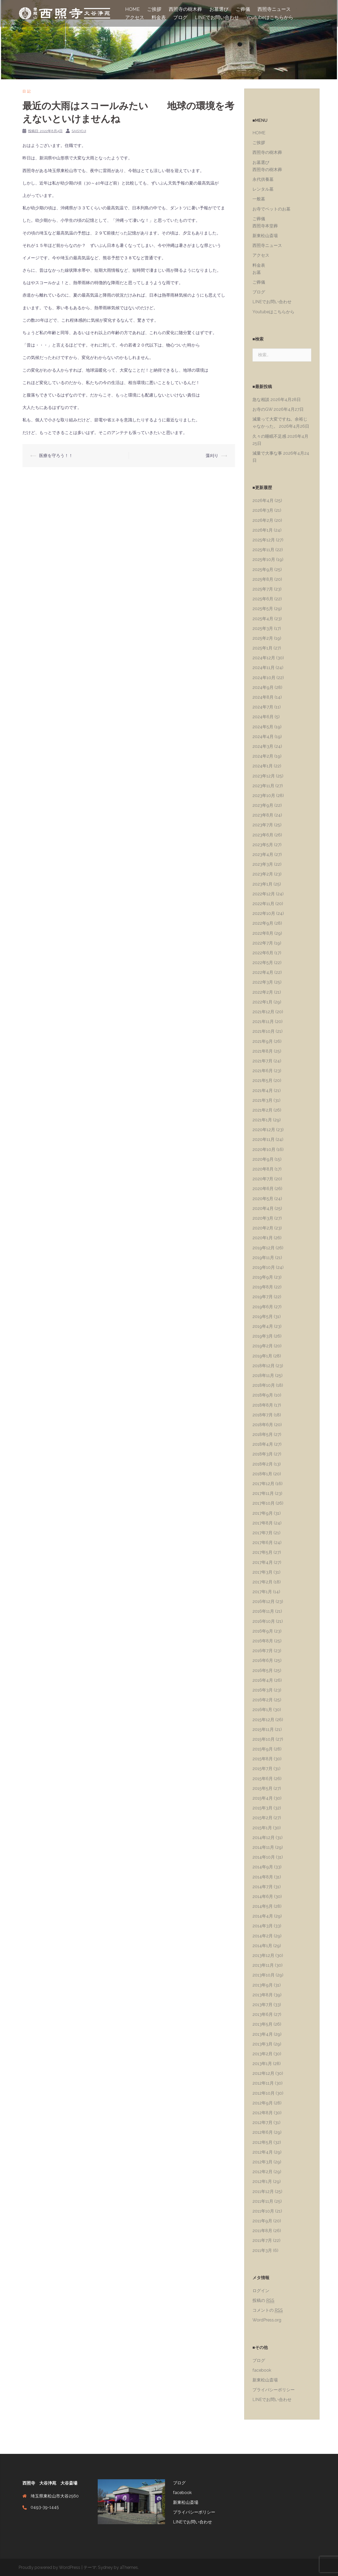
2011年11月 (262, 2201)
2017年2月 (262, 1581)
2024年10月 (263, 677)
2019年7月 (262, 1296)
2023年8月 (262, 815)
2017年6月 (262, 1542)
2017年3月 (262, 1572)
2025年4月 (262, 618)
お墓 (256, 272)
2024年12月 (263, 657)
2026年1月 (262, 530)
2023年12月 (263, 775)
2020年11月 (263, 1139)
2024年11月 (263, 667)
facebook (261, 2370)
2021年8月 (262, 1051)
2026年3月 (262, 510)
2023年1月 (262, 884)
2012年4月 (262, 2152)
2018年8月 (262, 1405)
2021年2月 (262, 1110)
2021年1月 (262, 1119)
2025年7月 (262, 589)
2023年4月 (262, 854)
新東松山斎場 (265, 235)
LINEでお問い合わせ (217, 17)
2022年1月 (262, 1001)
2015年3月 (262, 1807)
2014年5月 (262, 1906)
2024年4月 (263, 736)
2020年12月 (263, 1129)
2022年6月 (262, 952)
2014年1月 (262, 1945)
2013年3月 (262, 2044)
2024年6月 (263, 716)
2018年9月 (262, 1395)
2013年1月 (262, 2063)
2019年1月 (262, 1355)
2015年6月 (262, 1778)
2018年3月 (262, 1454)
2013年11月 (263, 1965)
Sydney (105, 2567)
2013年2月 (262, 2053)
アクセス (134, 17)
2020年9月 (263, 1159)
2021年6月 (262, 1070)
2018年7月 (262, 1414)
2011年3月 (262, 2250)
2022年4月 (262, 972)
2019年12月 (263, 1247)
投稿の (263, 2300)
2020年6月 (263, 1188)
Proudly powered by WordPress (49, 2567)
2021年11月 (263, 1021)
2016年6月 (262, 1660)
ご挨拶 (154, 9)
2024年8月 (263, 697)
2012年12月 (263, 2073)
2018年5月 (262, 1434)
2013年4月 (262, 2034)
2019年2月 (262, 1345)
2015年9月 (262, 1749)
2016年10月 (263, 1621)
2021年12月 (263, 1011)
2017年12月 (263, 1483)
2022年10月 (263, 913)
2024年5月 (262, 726)
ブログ (180, 17)
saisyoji (79, 131)
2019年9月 (262, 1277)
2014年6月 (262, 1896)
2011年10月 (263, 2211)
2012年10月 (263, 2093)
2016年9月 (262, 1631)
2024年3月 (262, 746)
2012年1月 (262, 2181)
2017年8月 (262, 1523)
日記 (27, 91)
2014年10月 (263, 1857)
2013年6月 (262, 2014)
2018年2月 (262, 1464)
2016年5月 (262, 1670)
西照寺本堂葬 (265, 225)
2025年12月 (263, 539)
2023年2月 (262, 874)
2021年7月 (262, 1060)
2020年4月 (263, 1208)
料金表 (159, 17)
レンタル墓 (263, 189)
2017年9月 (262, 1513)
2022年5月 (262, 962)
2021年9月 (262, 1041)
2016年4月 (262, 1680)
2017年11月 (263, 1493)
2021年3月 (262, 1100)
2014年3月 (262, 1925)
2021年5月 (262, 1080)
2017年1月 (262, 1591)
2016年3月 (262, 1690)
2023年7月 (262, 824)
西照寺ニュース (274, 9)
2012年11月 (263, 2083)
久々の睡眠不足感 (269, 436)
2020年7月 (262, 1178)
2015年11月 (263, 1729)
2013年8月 (262, 1994)
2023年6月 (262, 834)
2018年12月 (263, 1365)
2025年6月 (262, 598)
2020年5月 (262, 1198)
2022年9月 (262, 923)
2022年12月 (263, 893)
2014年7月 (262, 1886)
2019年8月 (262, 1286)
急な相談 (260, 399)
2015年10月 (263, 1739)
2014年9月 (262, 1866)
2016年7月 (262, 1650)
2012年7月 (262, 2122)
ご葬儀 (243, 9)
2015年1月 (262, 1827)
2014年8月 (262, 1876)
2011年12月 (263, 2191)
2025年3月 (262, 628)
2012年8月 (262, 2112)
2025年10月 (263, 559)
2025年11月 (263, 549)
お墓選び (218, 9)
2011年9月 (262, 2220)
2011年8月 (262, 2230)
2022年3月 (262, 982)
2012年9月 (262, 2102)
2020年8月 (263, 1169)
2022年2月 (262, 992)
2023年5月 (262, 844)
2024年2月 (262, 756)
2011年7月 (262, 2240)
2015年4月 (262, 1798)
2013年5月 (262, 2024)
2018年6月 (262, 1424)
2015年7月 (262, 1768)
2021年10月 (263, 1031)
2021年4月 (262, 1090)
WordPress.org (266, 2319)
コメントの (267, 2310)
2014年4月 (262, 1916)
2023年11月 (263, 785)
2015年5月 (262, 1788)
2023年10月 (263, 795)
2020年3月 (262, 1218)
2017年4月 (262, 1562)
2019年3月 (262, 1336)
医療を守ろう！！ (56, 455)
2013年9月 (262, 1985)
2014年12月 (263, 1837)
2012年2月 (262, 2171)
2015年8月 (262, 1758)
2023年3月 (262, 864)
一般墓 (258, 198)
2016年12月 (263, 1601)
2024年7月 (262, 706)
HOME (132, 9)
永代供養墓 (263, 179)
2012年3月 (262, 2161)
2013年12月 (263, 1955)
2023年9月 (262, 805)
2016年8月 (262, 1640)
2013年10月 (263, 1975)
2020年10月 (263, 1149)
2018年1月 (262, 1473)
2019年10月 (263, 1267)
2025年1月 (262, 648)
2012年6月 (262, 2132)
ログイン (260, 2290)
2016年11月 (263, 1611)
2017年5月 (262, 1552)
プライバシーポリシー (273, 2389)
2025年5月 (262, 608)
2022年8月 (262, 933)
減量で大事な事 (267, 453)
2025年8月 (262, 579)
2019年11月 (263, 1257)
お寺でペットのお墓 (271, 208)
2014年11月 (263, 1847)
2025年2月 (262, 638)
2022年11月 (263, 903)
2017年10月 (263, 1503)
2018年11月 (263, 1375)
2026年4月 (263, 500)
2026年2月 (262, 520)
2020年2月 (262, 1228)
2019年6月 (262, 1306)
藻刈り (212, 455)
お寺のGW (262, 409)
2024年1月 (262, 765)
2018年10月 (263, 1385)
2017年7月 (262, 1532)
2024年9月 (263, 687)
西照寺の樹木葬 (185, 9)
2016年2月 (262, 1699)
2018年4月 (262, 1444)
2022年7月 (262, 943)
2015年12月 (263, 1719)
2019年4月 (262, 1326)
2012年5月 (262, 2142)
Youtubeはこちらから (269, 17)
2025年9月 (262, 569)
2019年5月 (262, 1316)
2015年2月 (262, 1817)
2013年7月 (262, 2004)
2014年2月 (262, 1935)
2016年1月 (262, 1709)
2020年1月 (262, 1237)
